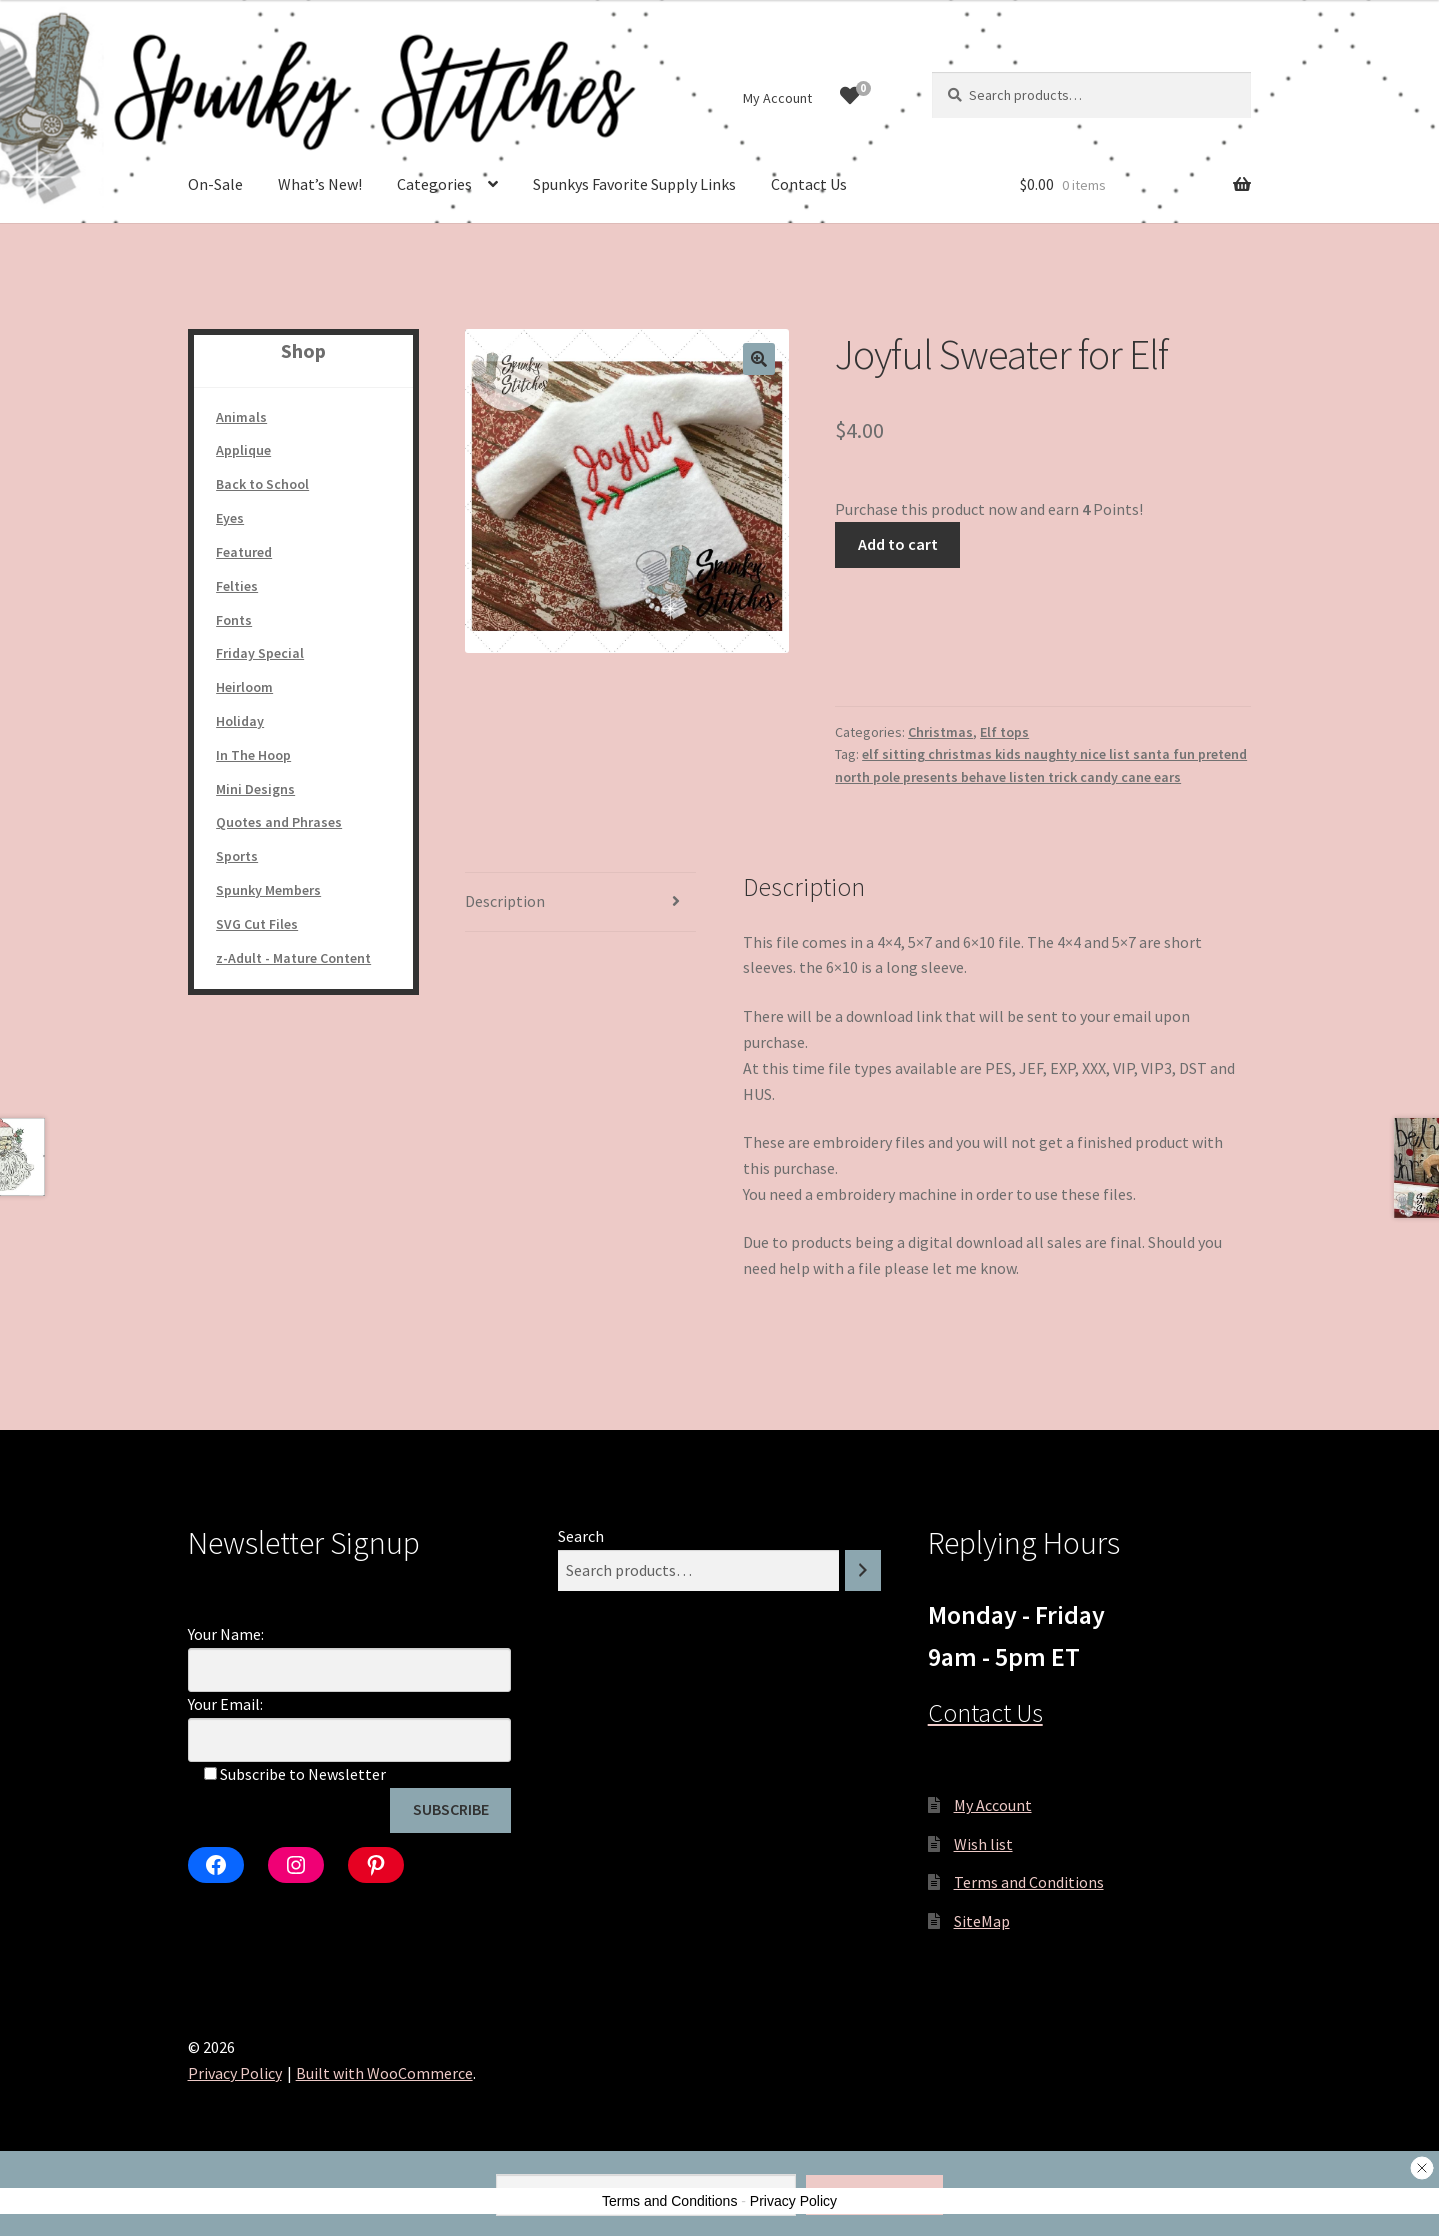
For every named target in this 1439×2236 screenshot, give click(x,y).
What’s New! (320, 184)
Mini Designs (255, 789)
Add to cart (898, 544)
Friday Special (260, 653)
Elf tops (1004, 732)
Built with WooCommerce (384, 2073)
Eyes (230, 518)
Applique (243, 450)
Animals (241, 417)
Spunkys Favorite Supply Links (634, 184)
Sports (237, 856)
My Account (777, 98)
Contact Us (809, 184)
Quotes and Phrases (279, 822)
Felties (237, 586)
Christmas (940, 732)
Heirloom (244, 687)
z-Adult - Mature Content (293, 958)
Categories (434, 184)
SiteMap (982, 1921)
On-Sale (215, 184)
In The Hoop (253, 755)
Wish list (983, 1844)
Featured (244, 552)
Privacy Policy (235, 2073)
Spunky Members (268, 890)
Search (581, 1536)
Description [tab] (505, 901)
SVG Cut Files (257, 924)
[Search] (863, 1570)
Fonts (234, 620)
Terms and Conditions (1029, 1882)
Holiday (240, 721)
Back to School (262, 484)
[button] (759, 359)
